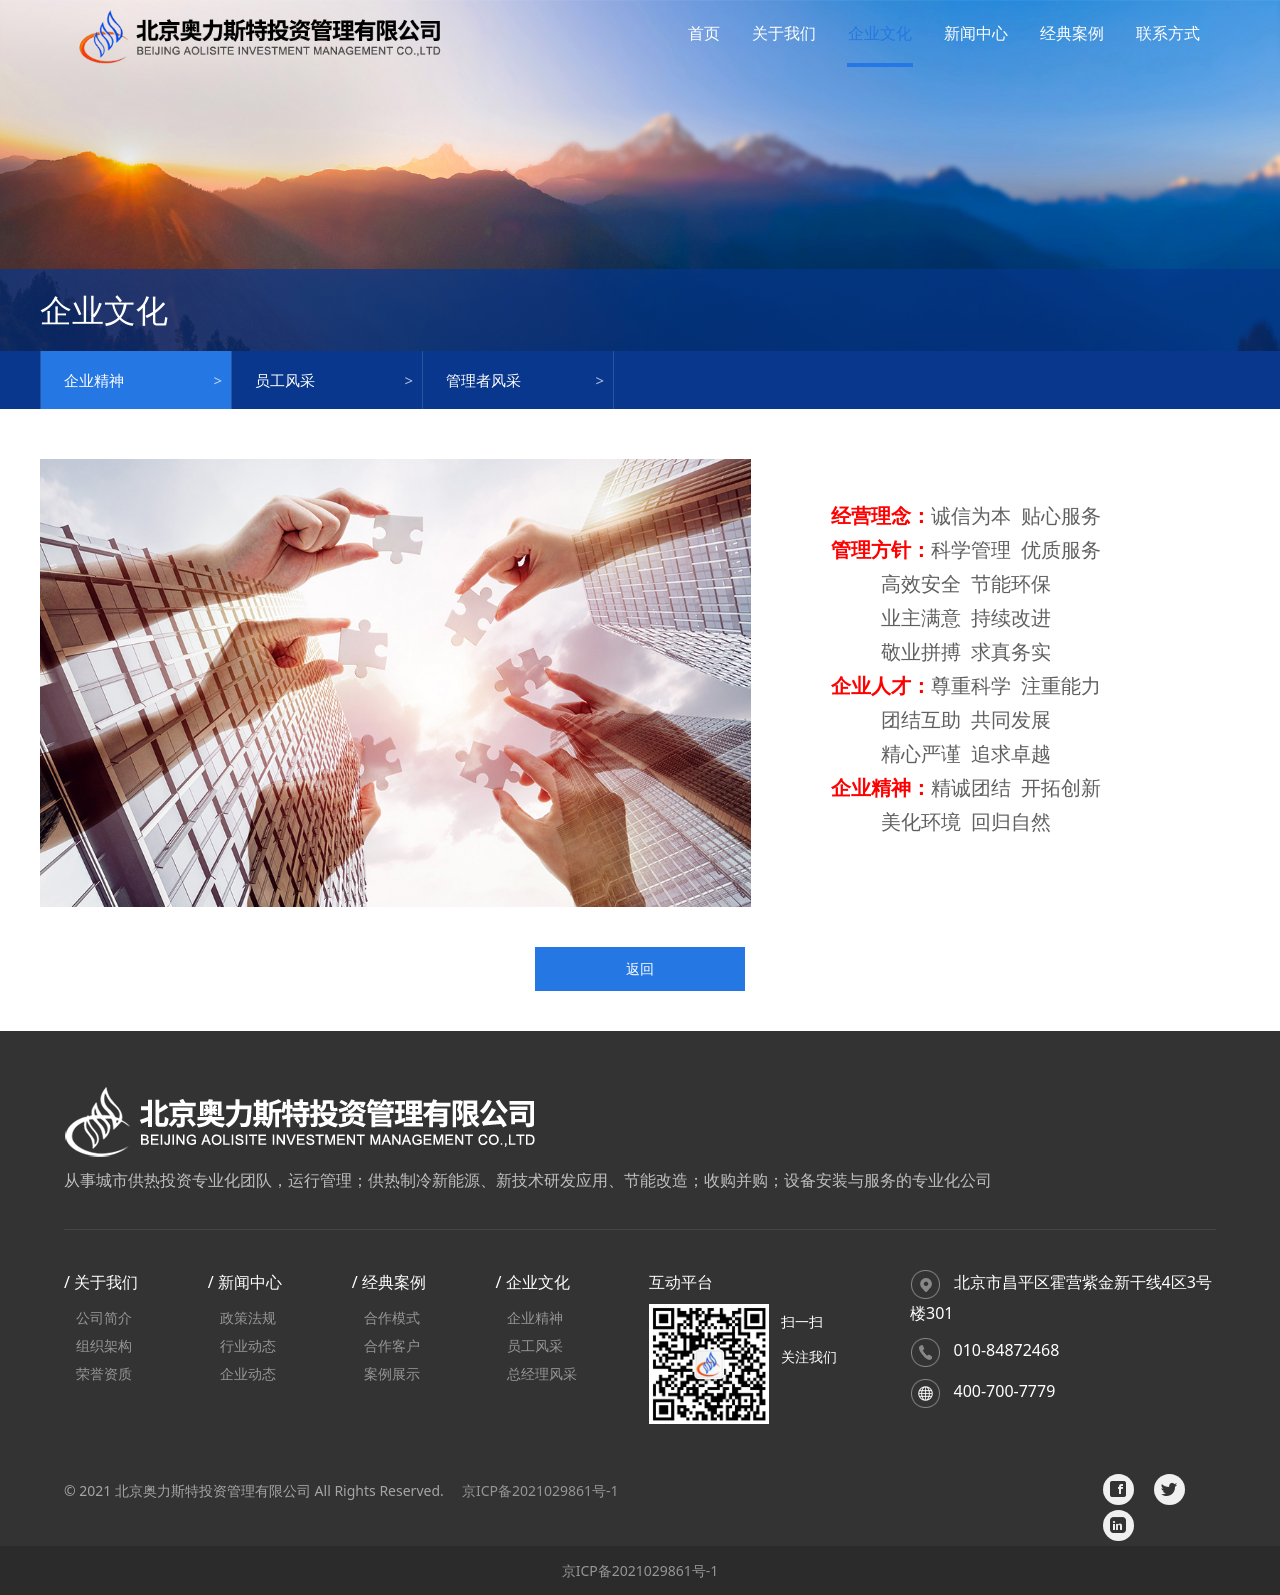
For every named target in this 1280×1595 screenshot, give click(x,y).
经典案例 (1072, 33)
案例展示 (392, 1373)
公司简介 (104, 1317)
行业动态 (248, 1345)
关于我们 (784, 33)
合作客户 (392, 1345)
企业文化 (880, 33)
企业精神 (94, 380)
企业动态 (248, 1373)
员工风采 (285, 380)
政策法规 (248, 1317)
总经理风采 (542, 1373)
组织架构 (104, 1345)
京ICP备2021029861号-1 (540, 1490)
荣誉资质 (104, 1373)
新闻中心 (976, 33)
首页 (704, 33)
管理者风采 (483, 380)
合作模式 (392, 1317)
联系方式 (1168, 33)
